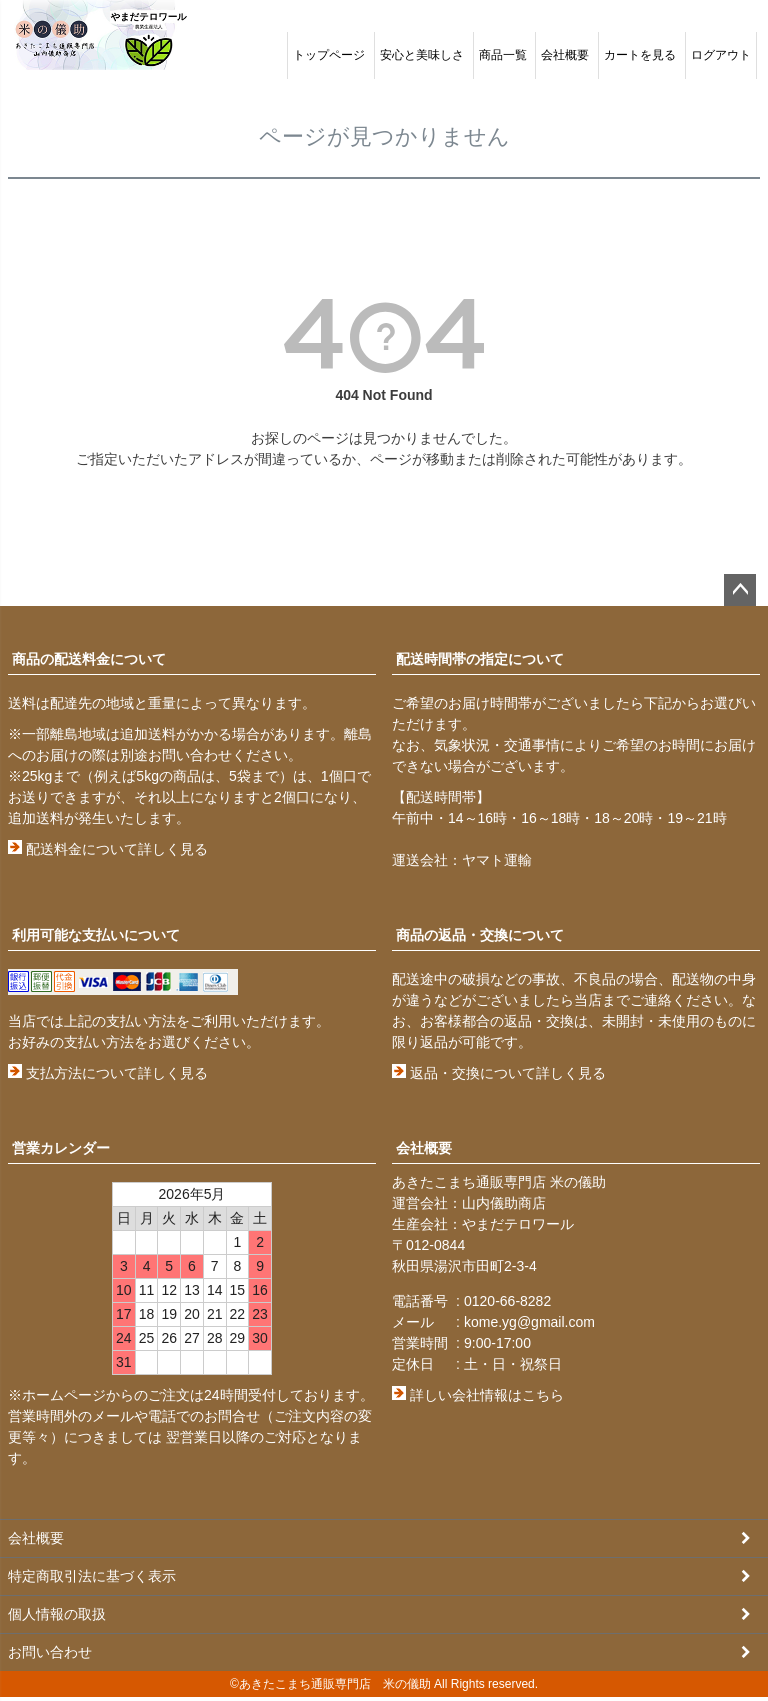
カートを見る (640, 55)
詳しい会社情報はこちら (478, 1395)
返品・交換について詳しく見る (499, 1073)
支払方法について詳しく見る (108, 1073)
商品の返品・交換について (480, 935)
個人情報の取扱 (57, 1617)
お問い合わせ (50, 1656)
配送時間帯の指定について (480, 659)
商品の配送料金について (89, 659)
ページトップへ (740, 590)
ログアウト (721, 55)
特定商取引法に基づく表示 (92, 1578)
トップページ (329, 55)
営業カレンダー (61, 1148)
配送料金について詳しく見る (108, 849)
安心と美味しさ (422, 55)
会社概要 (565, 55)
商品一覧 (503, 55)
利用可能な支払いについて (96, 935)
